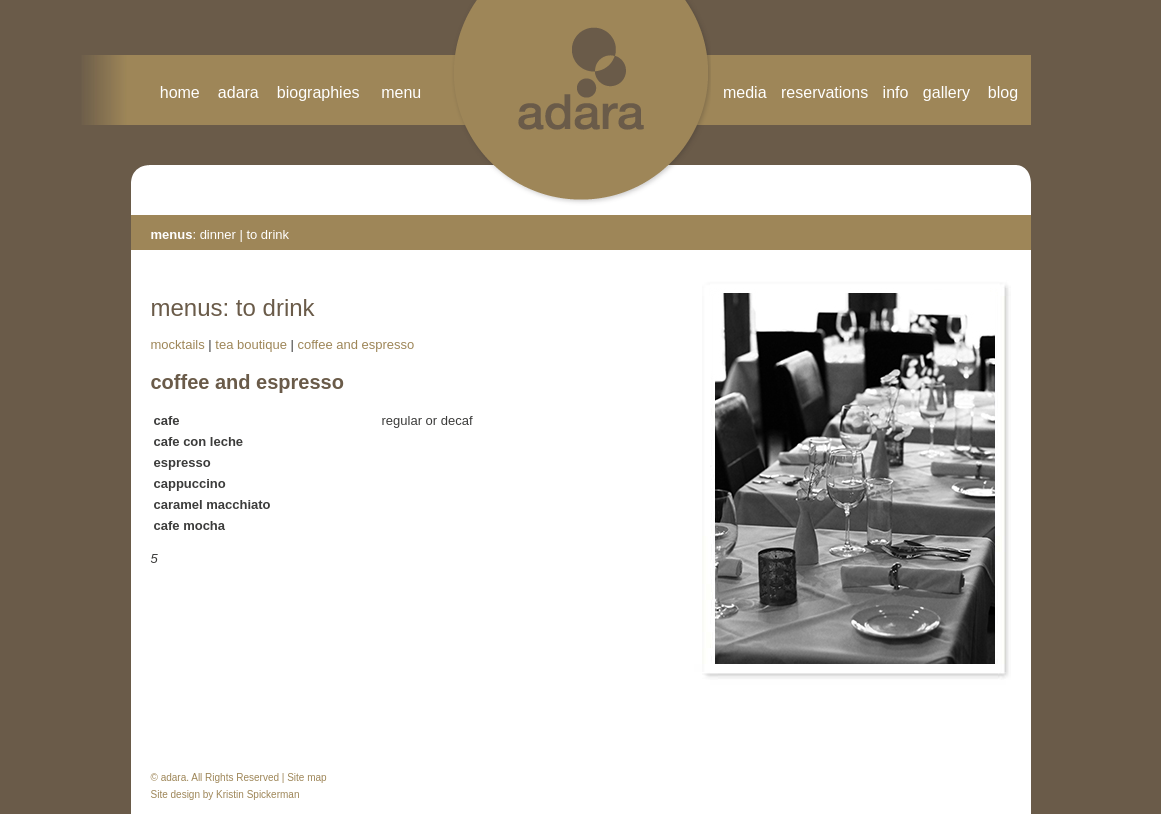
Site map (306, 777)
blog (1003, 92)
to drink (267, 234)
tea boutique (251, 344)
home (180, 92)
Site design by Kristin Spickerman (225, 794)
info (896, 92)
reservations (824, 92)
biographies (318, 92)
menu (401, 92)
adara (238, 92)
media (745, 92)
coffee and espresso (355, 344)
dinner (220, 234)
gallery (955, 92)
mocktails (178, 344)
